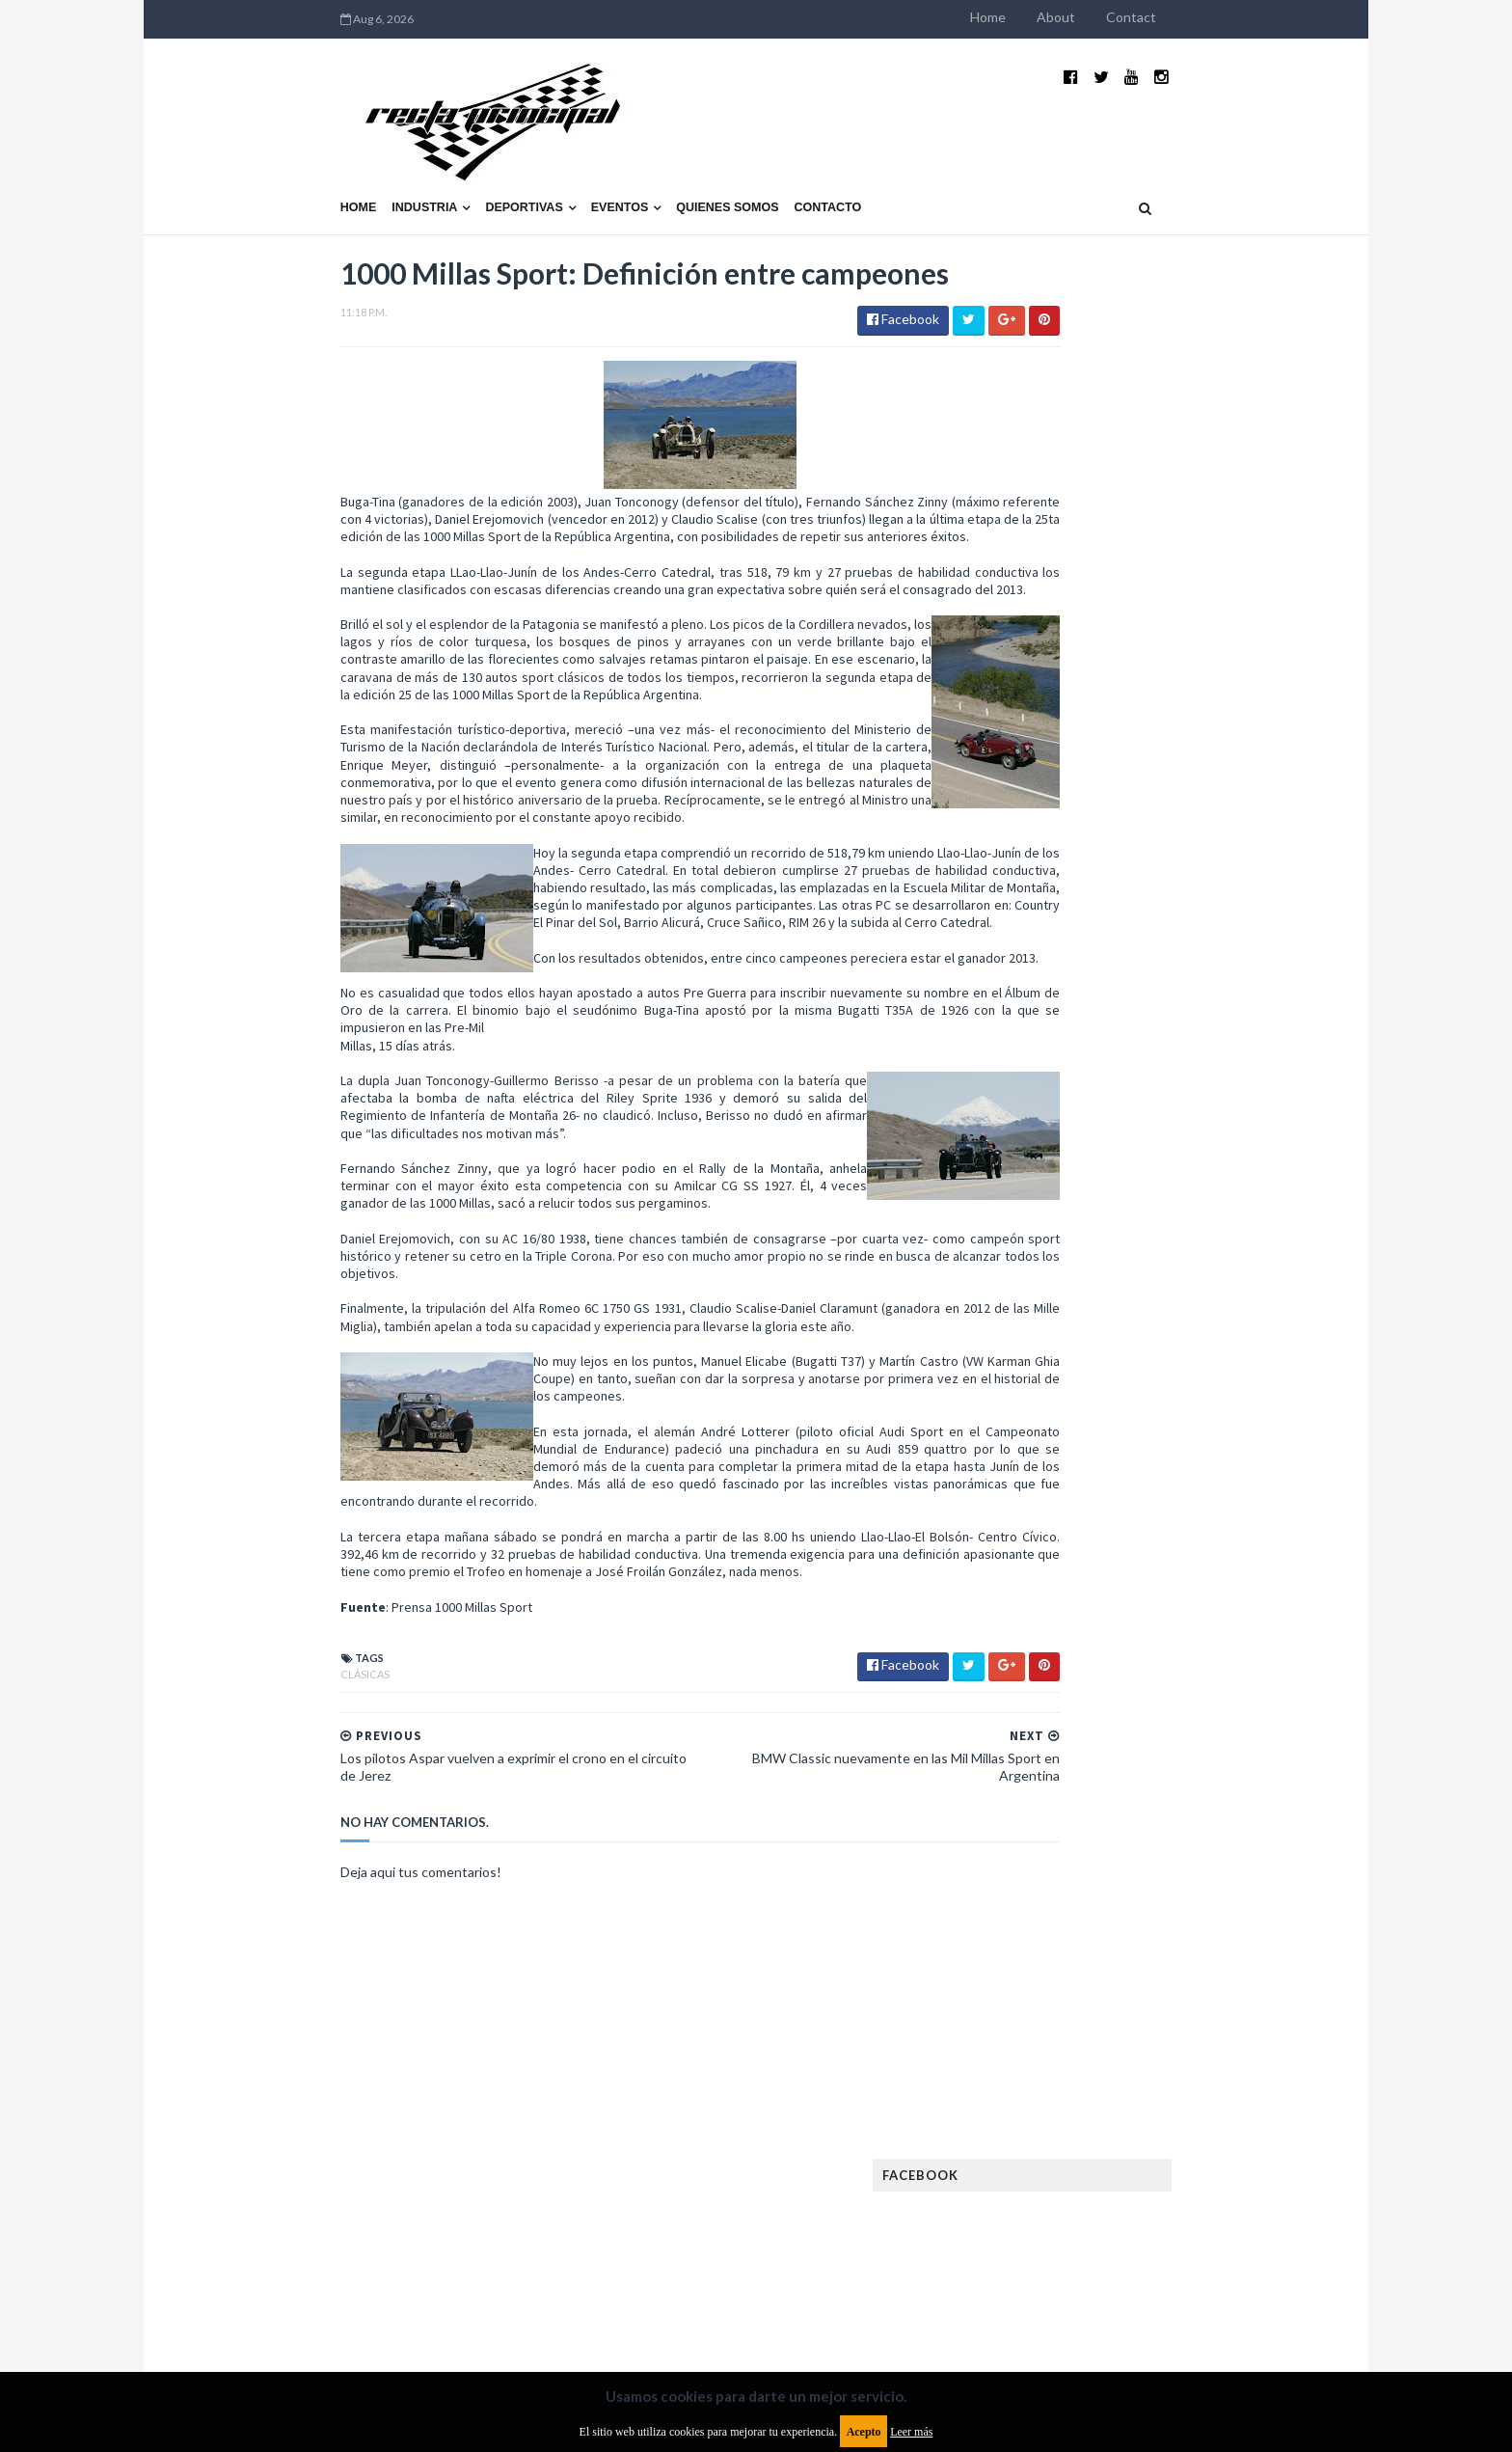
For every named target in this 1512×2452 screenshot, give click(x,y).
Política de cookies (1000, 2294)
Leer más (911, 2431)
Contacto (704, 161)
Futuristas (1039, 1441)
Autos (1201, 1256)
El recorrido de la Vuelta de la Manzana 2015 (1188, 838)
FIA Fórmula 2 (1145, 1380)
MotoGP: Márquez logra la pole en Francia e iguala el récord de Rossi (1185, 1039)
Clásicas (240, 1764)
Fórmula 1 (1124, 1441)
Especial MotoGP (1196, 1349)
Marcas (1148, 1534)
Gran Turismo (1048, 1472)
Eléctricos (1039, 1318)
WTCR (1080, 1719)
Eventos (496, 161)
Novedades (1177, 1596)
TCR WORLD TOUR (1192, 1688)
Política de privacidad (643, 2294)
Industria (301, 161)
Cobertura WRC (1127, 1287)
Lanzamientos (1171, 1503)
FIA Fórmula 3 (1046, 1410)
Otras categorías (1061, 1627)
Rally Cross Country (1069, 1657)
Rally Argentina (1186, 1627)
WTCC (1024, 1719)
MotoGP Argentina (1065, 1565)
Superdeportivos (1206, 1657)
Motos (1167, 1565)
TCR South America (1063, 1688)
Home (1112, 17)
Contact (1255, 17)
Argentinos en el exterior (1083, 1256)
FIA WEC (1129, 1410)
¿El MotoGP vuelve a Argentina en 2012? (1164, 933)
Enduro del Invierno (1155, 1318)
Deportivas (400, 161)
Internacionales (1056, 1503)
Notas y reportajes (1064, 1596)
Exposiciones (1045, 1380)
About (1180, 17)
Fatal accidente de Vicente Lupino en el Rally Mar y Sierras (1186, 1134)
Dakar (1215, 1287)
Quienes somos (603, 161)
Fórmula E (1206, 1441)
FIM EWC (1196, 1410)
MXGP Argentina (1055, 1534)
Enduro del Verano (1064, 1349)
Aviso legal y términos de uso (303, 2294)
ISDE (1123, 1472)
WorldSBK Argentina (1183, 1719)
